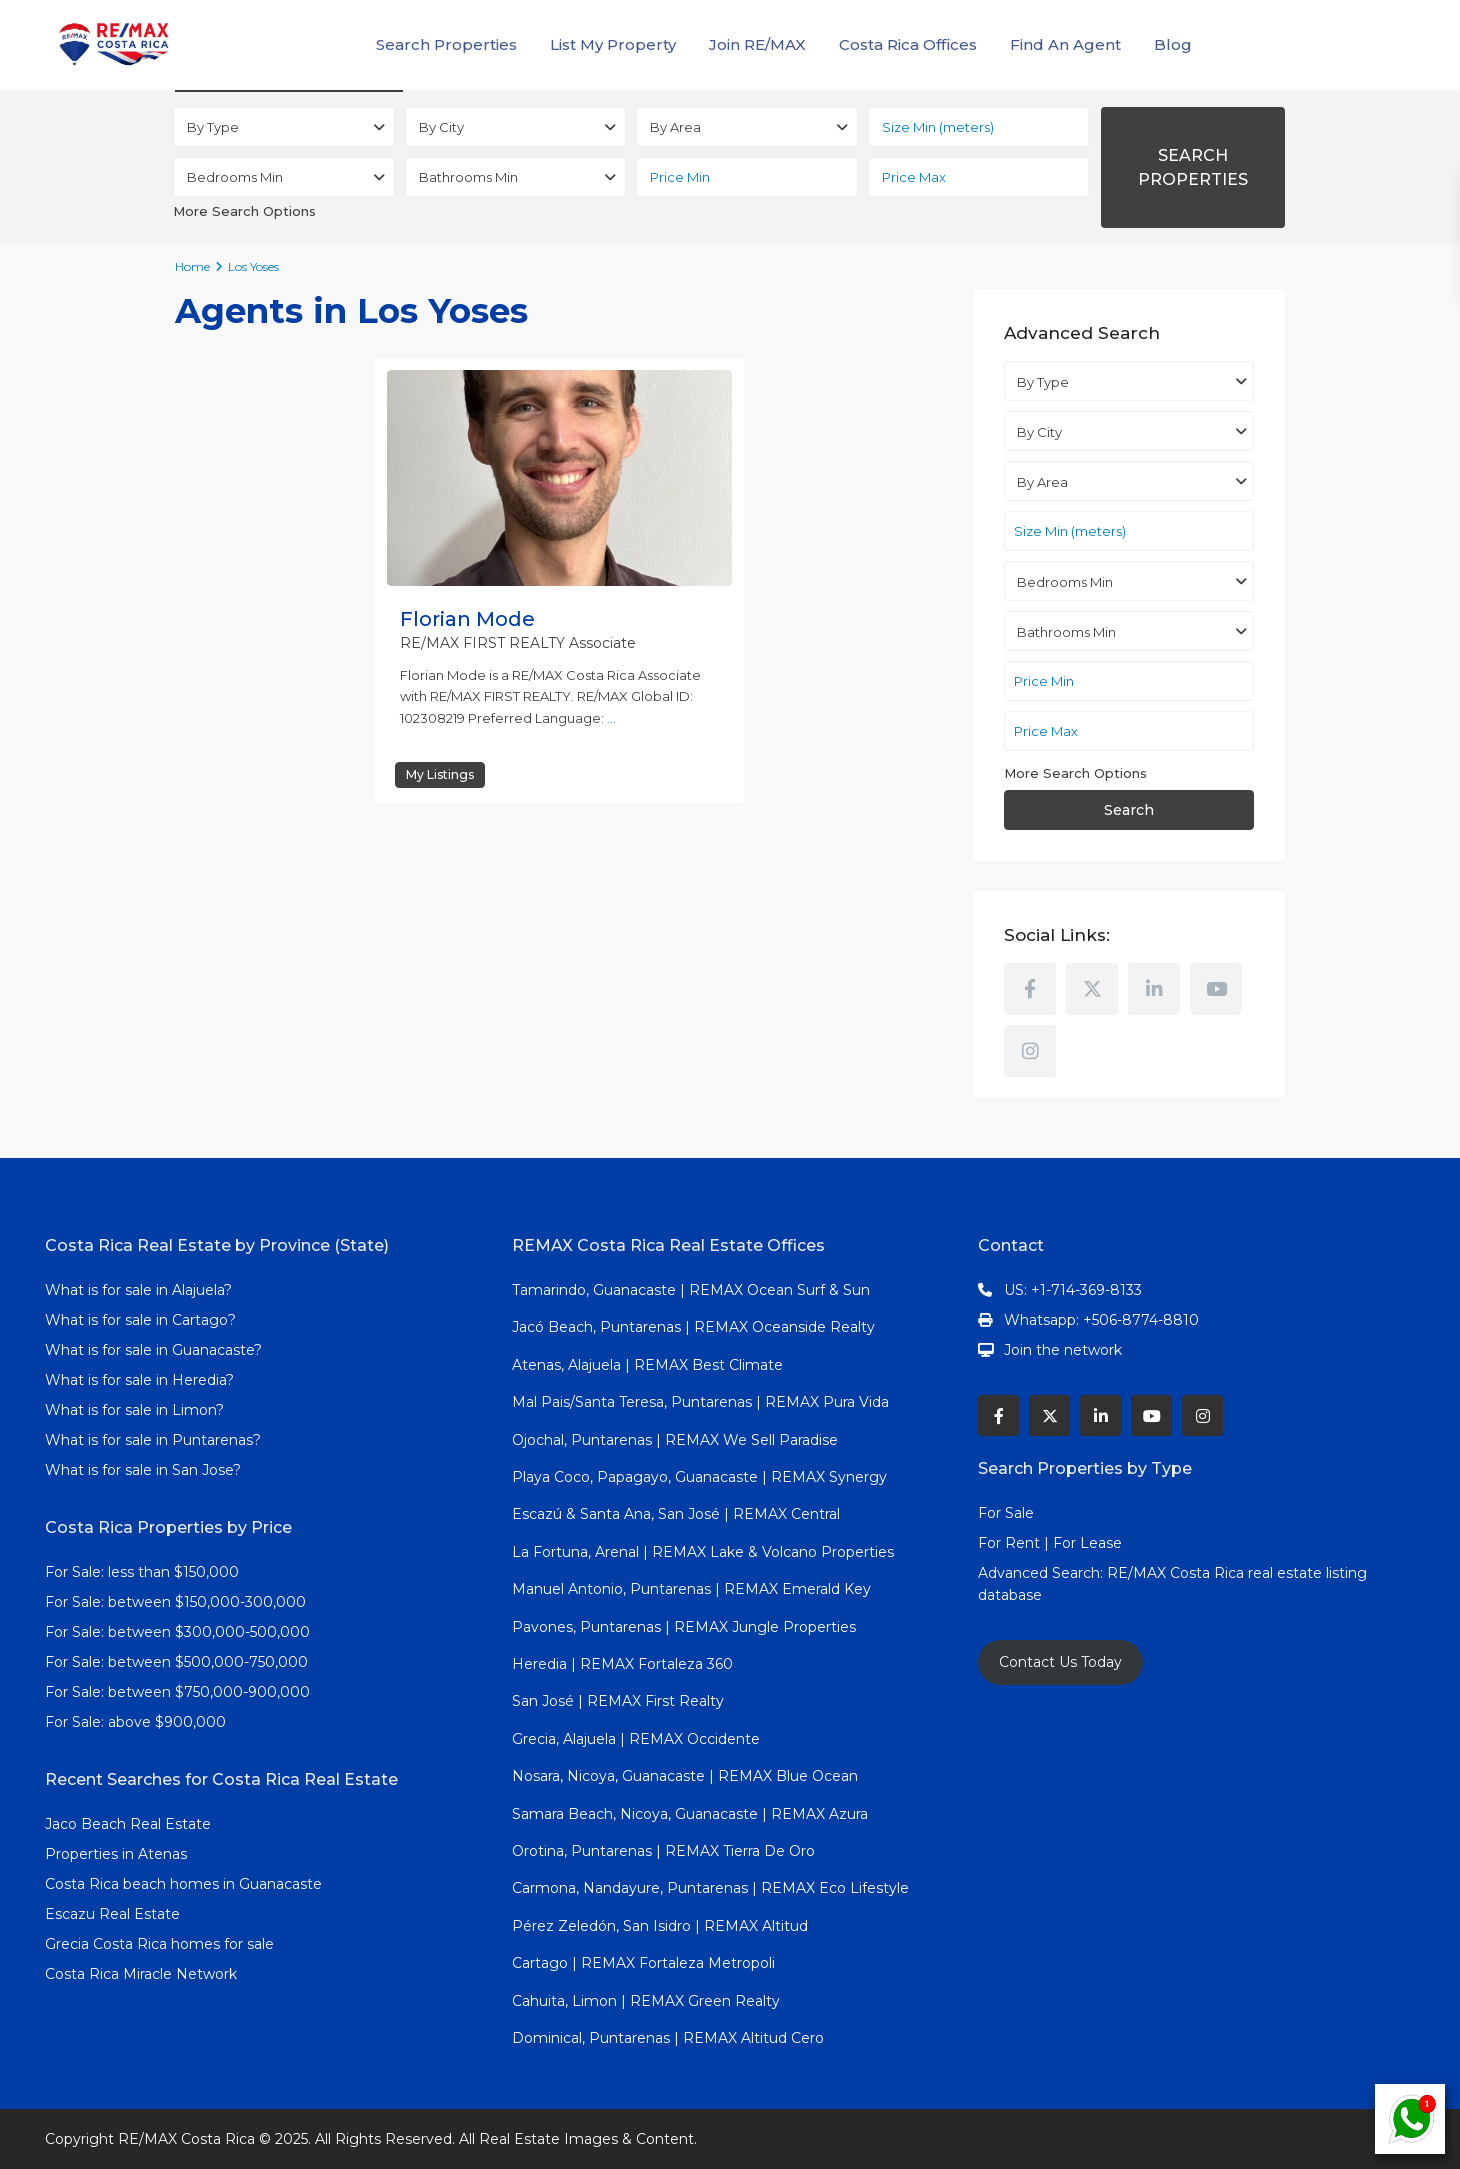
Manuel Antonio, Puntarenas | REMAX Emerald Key (691, 1589)
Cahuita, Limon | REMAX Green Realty (646, 2001)
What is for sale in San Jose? (143, 1470)
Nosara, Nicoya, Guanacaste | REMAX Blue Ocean (685, 1776)
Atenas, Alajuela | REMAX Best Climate (647, 1365)
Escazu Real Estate (112, 1914)
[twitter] (1092, 989)
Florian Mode (467, 619)
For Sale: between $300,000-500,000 (177, 1632)
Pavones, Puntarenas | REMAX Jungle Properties (684, 1627)
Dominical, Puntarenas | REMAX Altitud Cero (668, 2038)
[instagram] (1030, 1051)
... (611, 718)
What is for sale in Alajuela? (138, 1290)
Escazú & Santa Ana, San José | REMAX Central (676, 1514)
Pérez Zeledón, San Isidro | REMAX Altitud (660, 1926)
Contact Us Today (1060, 1662)
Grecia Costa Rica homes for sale (159, 1944)
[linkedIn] (1154, 989)
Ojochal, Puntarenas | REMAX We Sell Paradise (675, 1440)
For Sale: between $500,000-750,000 (176, 1662)
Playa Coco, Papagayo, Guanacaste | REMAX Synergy (699, 1477)
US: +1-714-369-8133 (1073, 1290)
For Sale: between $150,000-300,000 (175, 1602)
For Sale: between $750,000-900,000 (177, 1692)
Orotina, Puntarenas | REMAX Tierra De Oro (663, 1851)
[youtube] (1216, 989)
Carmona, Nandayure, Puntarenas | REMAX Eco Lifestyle (710, 1888)
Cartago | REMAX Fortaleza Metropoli (643, 1963)
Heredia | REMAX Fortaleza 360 (622, 1664)
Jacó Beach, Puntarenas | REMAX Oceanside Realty (693, 1327)
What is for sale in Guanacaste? (153, 1350)
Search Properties (446, 44)
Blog (1173, 44)
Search (1129, 810)
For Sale (1006, 1513)
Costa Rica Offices (908, 44)
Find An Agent (1065, 44)
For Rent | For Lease (1050, 1543)
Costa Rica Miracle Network (141, 1974)
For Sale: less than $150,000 (142, 1572)
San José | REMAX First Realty (618, 1701)
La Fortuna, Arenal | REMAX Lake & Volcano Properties (703, 1552)
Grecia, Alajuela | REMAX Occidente (636, 1739)
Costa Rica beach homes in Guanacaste (183, 1884)
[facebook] (1030, 989)
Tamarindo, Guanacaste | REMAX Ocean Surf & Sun (691, 1290)
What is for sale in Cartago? (140, 1320)
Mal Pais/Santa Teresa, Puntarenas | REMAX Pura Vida (700, 1402)
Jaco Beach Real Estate (130, 1824)
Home (192, 266)
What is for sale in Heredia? (139, 1380)
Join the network (1063, 1350)
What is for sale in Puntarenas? (153, 1440)
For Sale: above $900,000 (137, 1722)
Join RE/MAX (757, 44)
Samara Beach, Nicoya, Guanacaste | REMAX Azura (690, 1814)
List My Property (613, 44)
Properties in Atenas (116, 1854)
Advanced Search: (1042, 1573)
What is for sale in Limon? (134, 1410)
